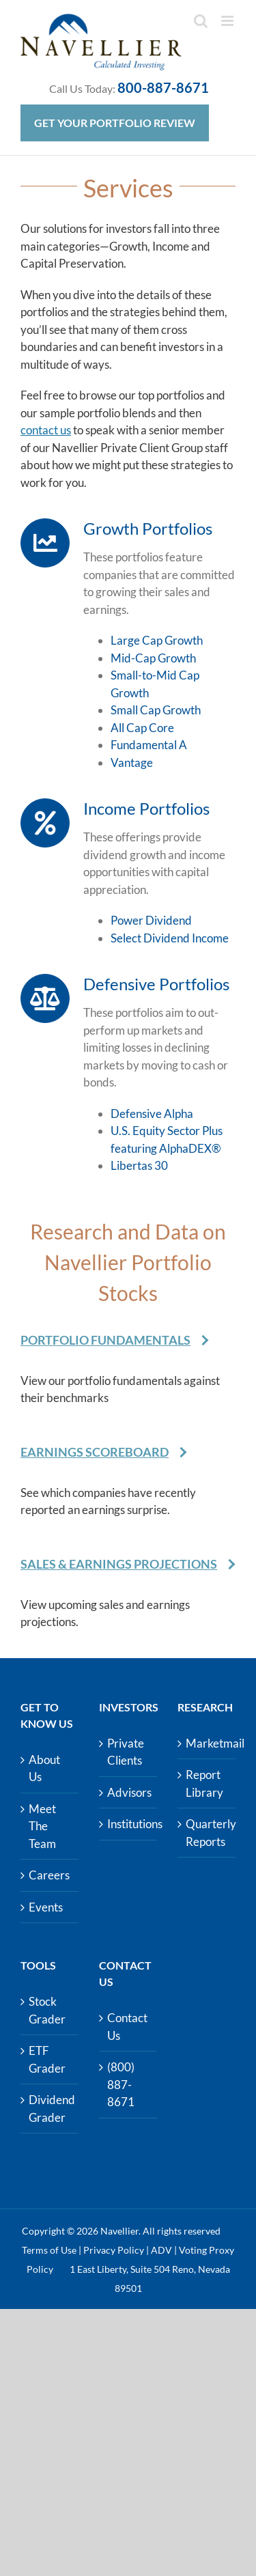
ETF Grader (47, 2059)
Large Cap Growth (157, 640)
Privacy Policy (113, 2250)
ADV (161, 2250)
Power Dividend (151, 920)
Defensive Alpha (152, 1113)
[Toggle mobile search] (201, 21)
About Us (44, 1768)
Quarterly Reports (207, 1833)
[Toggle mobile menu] (228, 21)
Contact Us (127, 2027)
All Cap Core (142, 727)
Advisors (128, 1792)
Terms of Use (49, 2250)
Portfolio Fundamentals (105, 1339)
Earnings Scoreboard (94, 1451)
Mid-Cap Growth (153, 658)
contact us (45, 430)
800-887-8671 (163, 87)
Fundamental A (149, 745)
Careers (49, 1875)
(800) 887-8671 (120, 2084)
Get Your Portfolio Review (114, 122)
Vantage (132, 762)
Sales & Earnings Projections (118, 1563)
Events (46, 1907)
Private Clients (125, 1752)
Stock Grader (47, 2010)
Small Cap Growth (156, 710)
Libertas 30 (139, 1165)
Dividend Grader (50, 2108)
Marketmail (207, 1743)
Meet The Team (42, 1826)
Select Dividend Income (170, 938)
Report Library (204, 1783)
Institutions (128, 1824)
